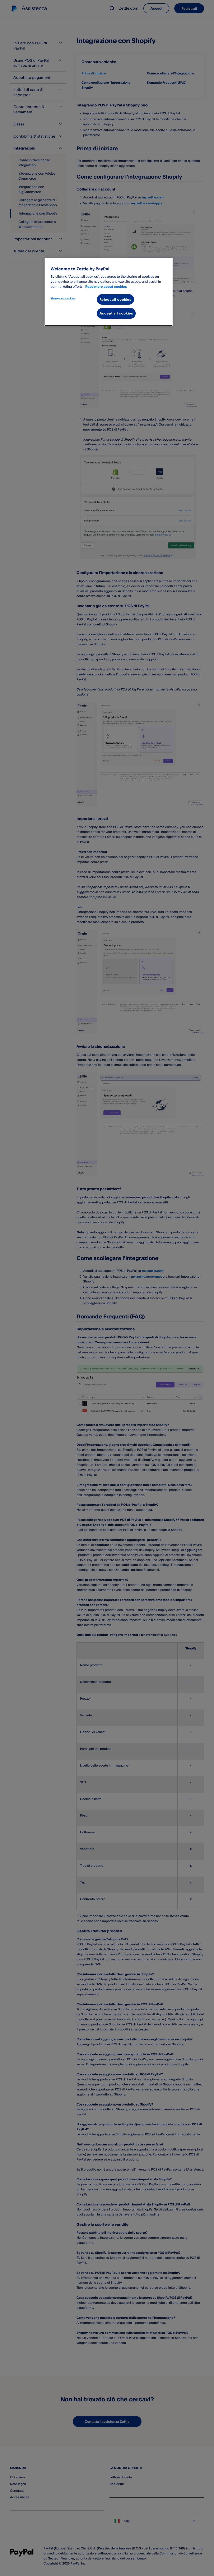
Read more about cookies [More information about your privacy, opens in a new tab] (106, 286)
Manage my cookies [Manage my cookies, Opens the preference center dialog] (63, 298)
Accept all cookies (116, 313)
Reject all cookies (115, 299)
